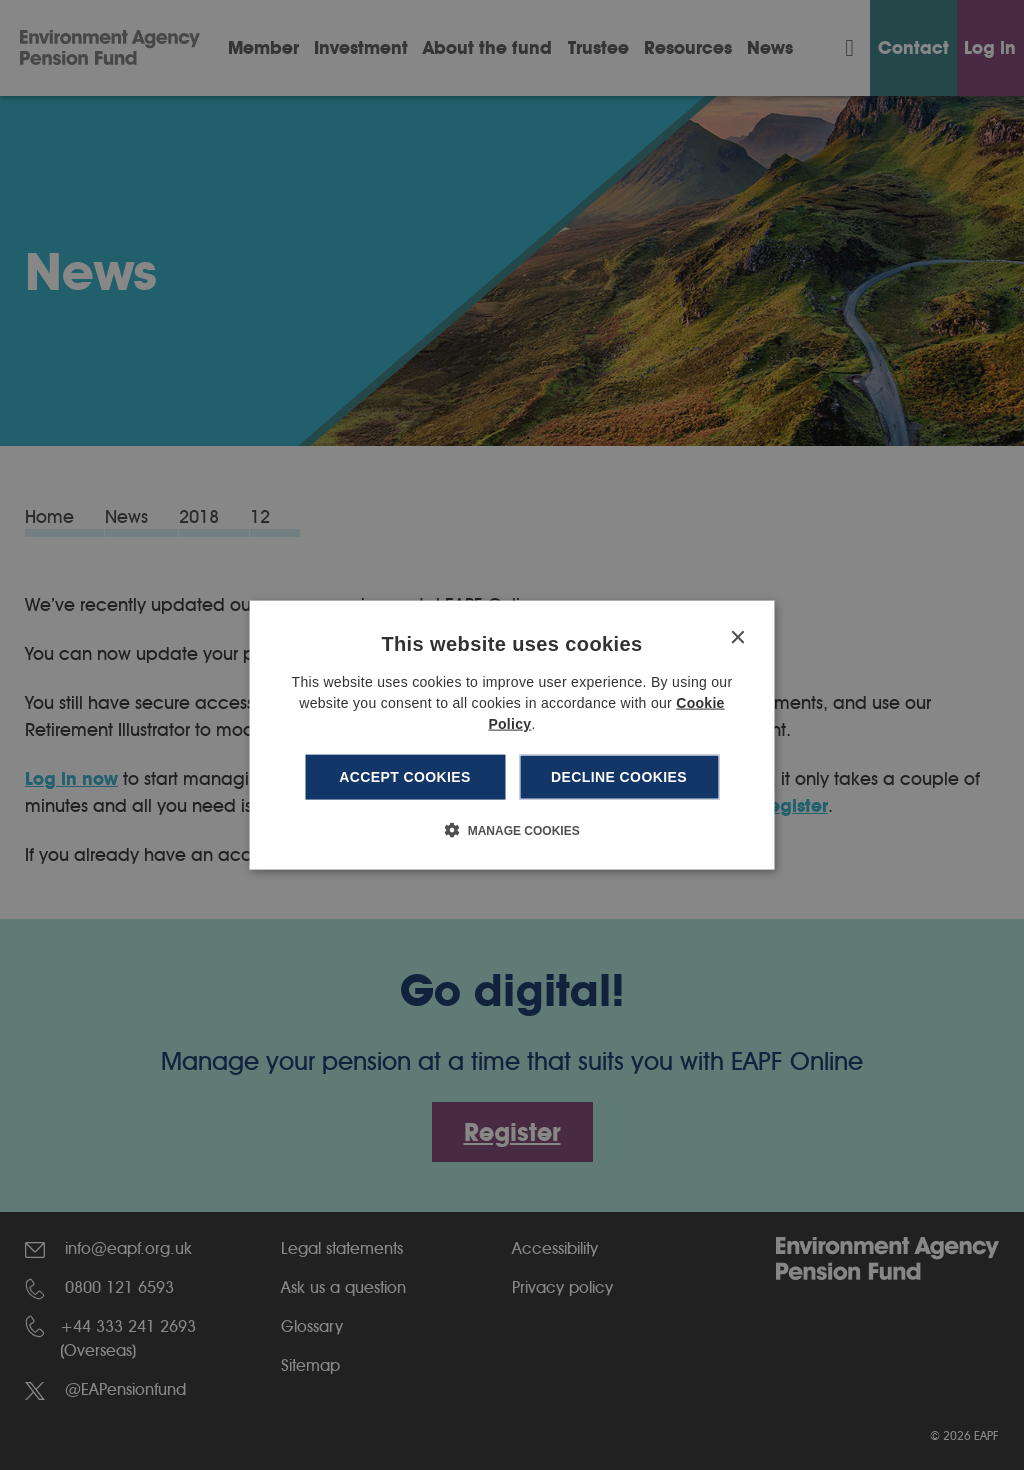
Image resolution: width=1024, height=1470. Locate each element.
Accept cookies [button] (405, 777)
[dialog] (512, 735)
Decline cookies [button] (619, 777)
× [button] (737, 638)
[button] (511, 829)
